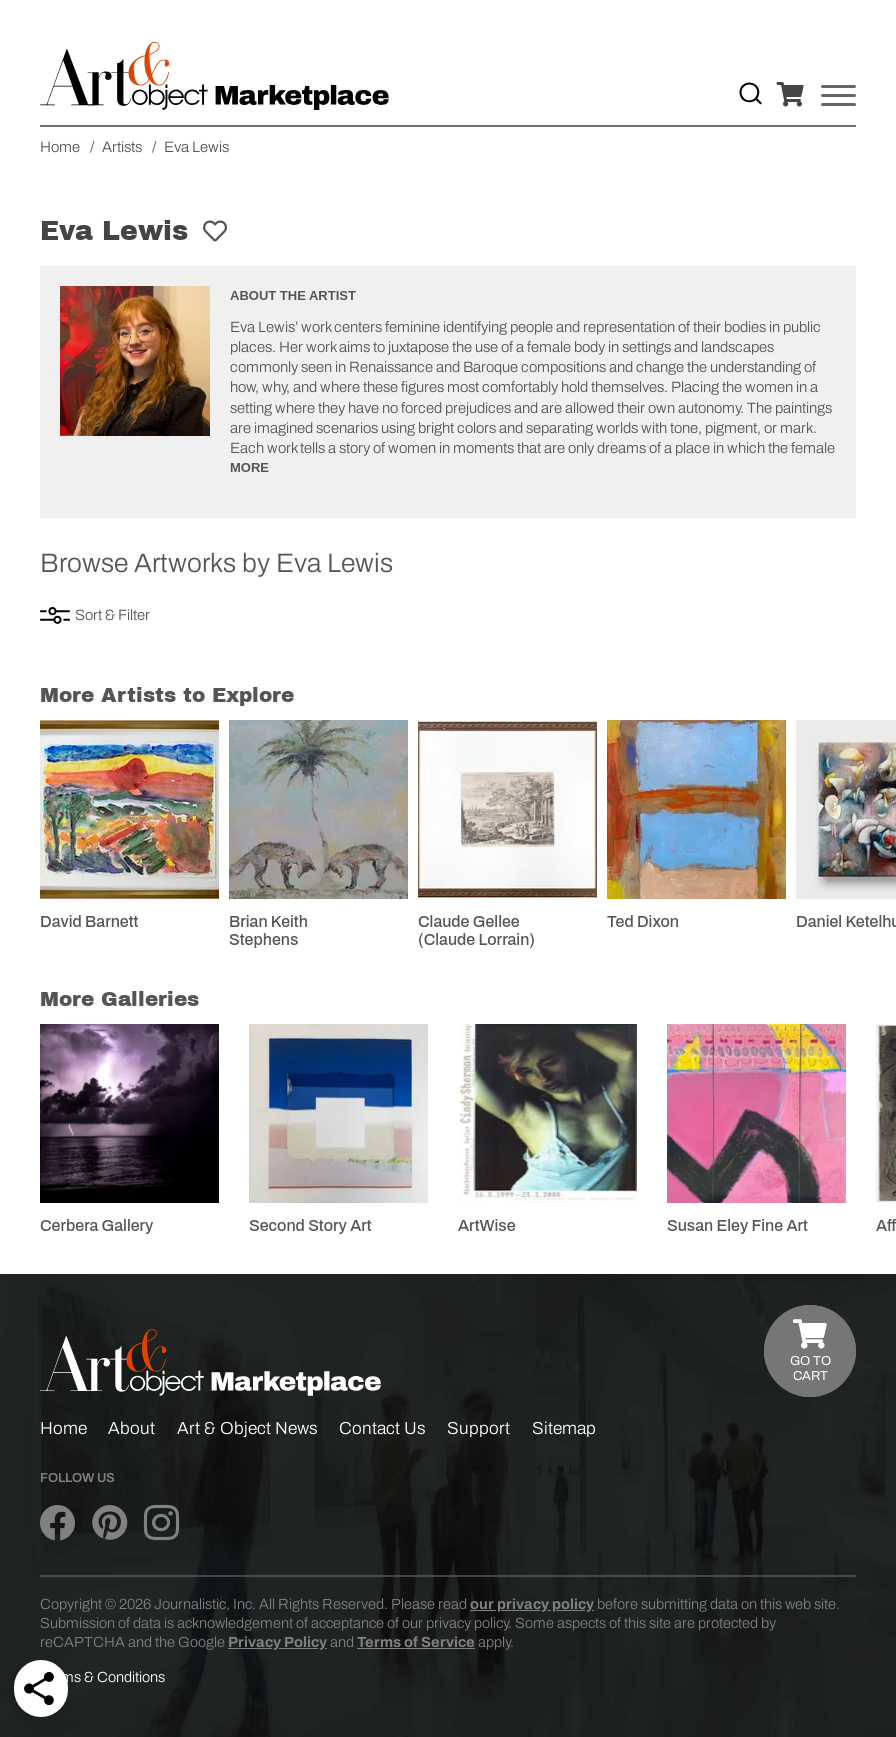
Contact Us (382, 1428)
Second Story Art (310, 1225)
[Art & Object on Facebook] (57, 1523)
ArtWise (487, 1225)
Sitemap (564, 1428)
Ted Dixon (643, 921)
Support (478, 1428)
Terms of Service (416, 1642)
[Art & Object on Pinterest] (109, 1523)
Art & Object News (247, 1428)
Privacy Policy (277, 1642)
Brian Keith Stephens (268, 930)
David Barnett (89, 921)
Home (63, 1428)
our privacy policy (532, 1604)
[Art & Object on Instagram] (161, 1523)
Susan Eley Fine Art (737, 1225)
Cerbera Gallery (96, 1225)
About (131, 1428)
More (249, 467)
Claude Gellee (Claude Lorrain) (476, 930)
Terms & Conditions (102, 1677)
